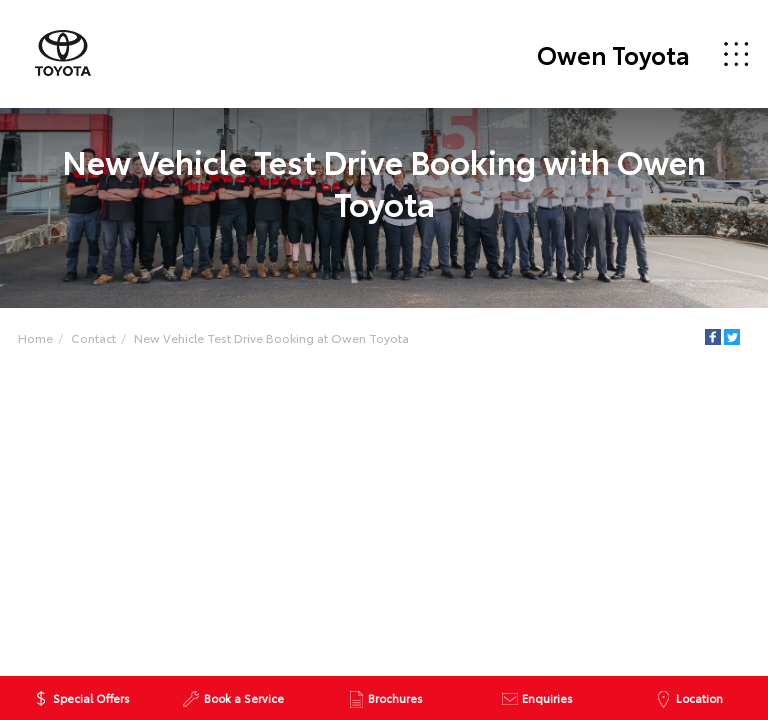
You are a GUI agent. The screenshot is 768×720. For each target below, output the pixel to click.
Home (35, 337)
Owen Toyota (613, 54)
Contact (93, 337)
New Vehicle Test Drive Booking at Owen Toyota (271, 337)
